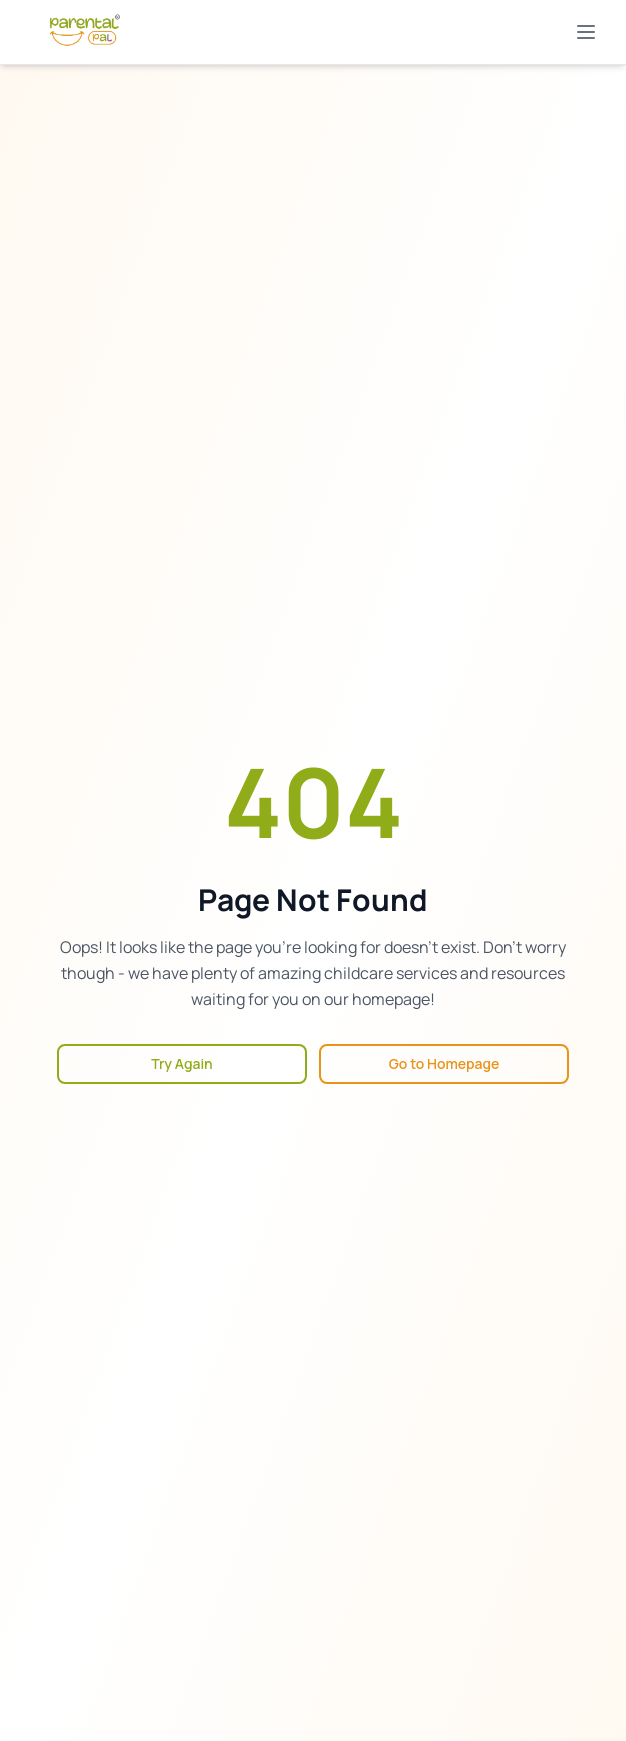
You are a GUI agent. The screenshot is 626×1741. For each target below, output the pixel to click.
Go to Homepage (444, 1063)
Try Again (181, 1063)
